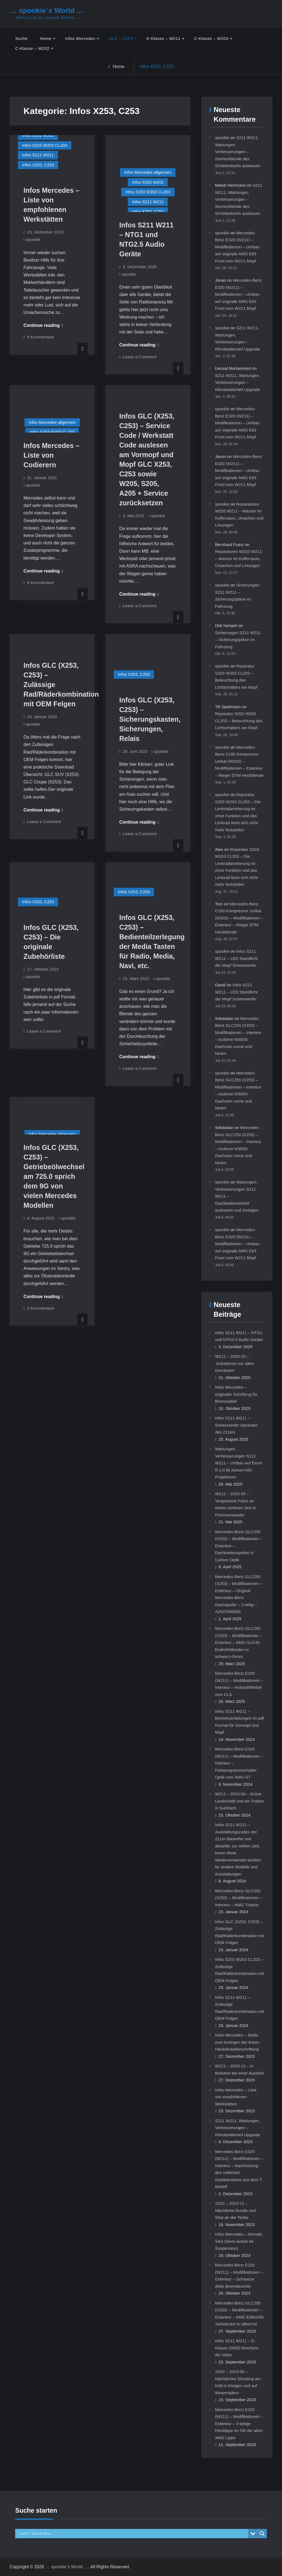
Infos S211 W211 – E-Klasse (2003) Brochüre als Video (237, 2347)
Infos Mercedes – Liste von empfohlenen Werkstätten (236, 2097)
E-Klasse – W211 (163, 38)
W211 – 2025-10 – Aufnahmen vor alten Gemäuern (234, 1363)
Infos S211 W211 (38, 155)
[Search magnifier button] (262, 2533)
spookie (33, 239)
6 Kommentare (40, 337)
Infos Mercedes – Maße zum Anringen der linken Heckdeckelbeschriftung (237, 2042)
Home (45, 38)
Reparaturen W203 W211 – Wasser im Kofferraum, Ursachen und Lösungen (238, 558)
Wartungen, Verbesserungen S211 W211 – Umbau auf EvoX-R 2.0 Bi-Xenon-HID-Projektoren (239, 1462)
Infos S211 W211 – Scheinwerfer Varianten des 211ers (236, 1425)
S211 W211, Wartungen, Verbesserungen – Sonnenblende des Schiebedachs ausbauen (237, 151)
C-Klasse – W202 (32, 48)
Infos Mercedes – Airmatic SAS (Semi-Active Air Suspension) (239, 2241)
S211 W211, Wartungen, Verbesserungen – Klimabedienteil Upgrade (237, 382)
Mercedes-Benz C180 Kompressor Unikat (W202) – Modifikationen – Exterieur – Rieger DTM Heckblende (239, 761)
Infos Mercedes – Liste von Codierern (51, 455)
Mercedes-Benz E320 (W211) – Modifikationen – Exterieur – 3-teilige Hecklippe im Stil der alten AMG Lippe (239, 2423)
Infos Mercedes (80, 38)
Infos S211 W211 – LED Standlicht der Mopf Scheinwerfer (236, 958)
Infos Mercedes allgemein (147, 172)
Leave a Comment (140, 356)
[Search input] (132, 2533)
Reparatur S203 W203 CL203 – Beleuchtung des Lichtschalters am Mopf (239, 720)
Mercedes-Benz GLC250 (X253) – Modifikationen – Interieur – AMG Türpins (238, 1897)
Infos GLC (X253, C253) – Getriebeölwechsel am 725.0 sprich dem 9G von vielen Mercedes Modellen (53, 1176)
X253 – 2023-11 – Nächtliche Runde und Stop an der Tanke (235, 2210)
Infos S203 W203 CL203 (44, 145)
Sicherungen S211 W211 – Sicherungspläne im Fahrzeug (238, 639)
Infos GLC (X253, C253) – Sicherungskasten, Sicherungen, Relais (149, 719)
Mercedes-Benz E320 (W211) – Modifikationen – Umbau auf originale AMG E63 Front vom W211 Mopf (237, 246)
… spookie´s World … (46, 10)
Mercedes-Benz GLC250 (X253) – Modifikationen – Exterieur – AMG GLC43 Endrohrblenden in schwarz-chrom (238, 1642)
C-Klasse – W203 (211, 38)
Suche (21, 38)
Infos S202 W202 (38, 135)
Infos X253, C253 (38, 164)
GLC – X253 (121, 38)
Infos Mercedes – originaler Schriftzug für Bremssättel (236, 1394)
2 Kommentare (40, 1308)
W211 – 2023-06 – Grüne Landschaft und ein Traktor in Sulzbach (239, 1800)
